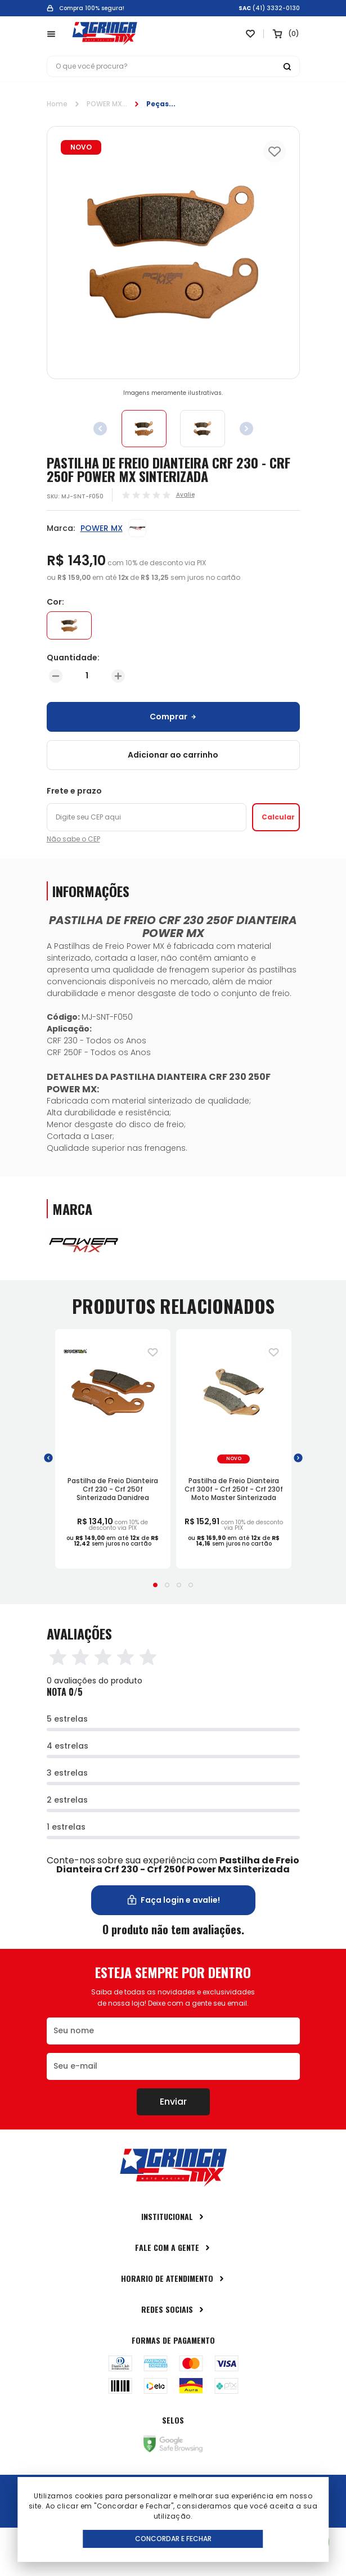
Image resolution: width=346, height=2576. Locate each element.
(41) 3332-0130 (276, 8)
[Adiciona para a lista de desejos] (152, 1352)
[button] (48, 1457)
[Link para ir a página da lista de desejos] (250, 33)
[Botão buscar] (286, 66)
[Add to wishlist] (274, 151)
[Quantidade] (87, 676)
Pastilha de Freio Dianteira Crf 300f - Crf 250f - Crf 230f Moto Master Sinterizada (234, 1489)
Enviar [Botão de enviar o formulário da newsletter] (173, 2101)
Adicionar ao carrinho (173, 754)
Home (57, 104)
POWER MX (104, 104)
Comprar (173, 716)
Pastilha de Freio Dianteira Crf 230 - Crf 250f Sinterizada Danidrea (113, 1489)
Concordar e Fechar (173, 2538)
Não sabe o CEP (73, 839)
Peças (157, 104)
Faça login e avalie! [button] (173, 1900)
